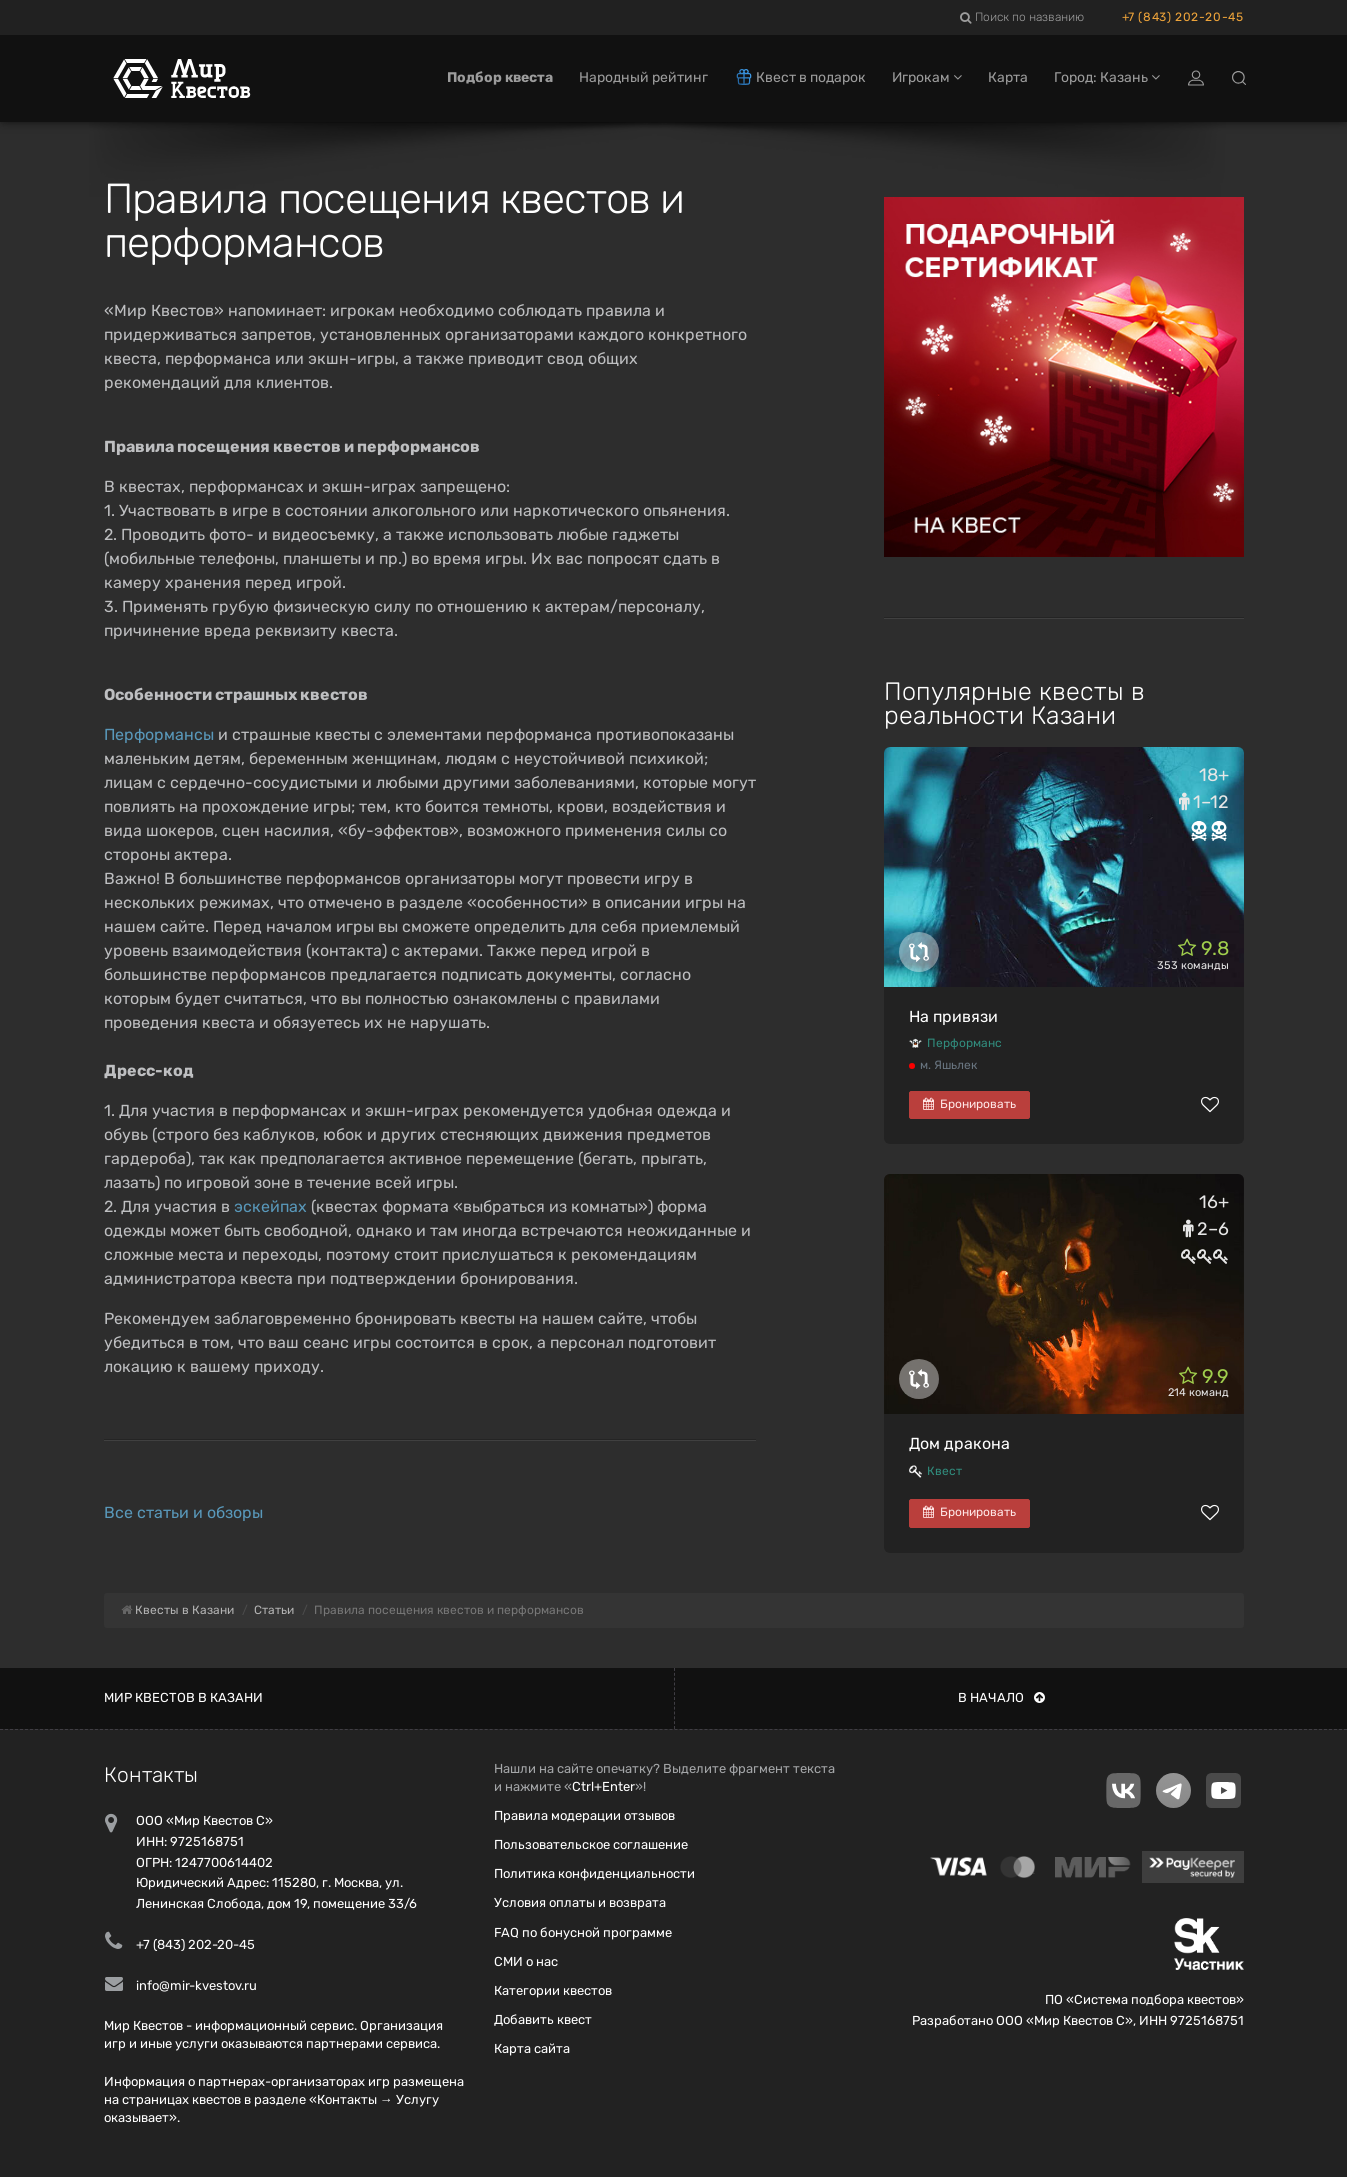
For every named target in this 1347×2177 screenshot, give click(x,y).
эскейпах (270, 1206)
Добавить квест (543, 2019)
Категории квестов (553, 1990)
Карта (1008, 77)
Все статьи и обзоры (183, 1512)
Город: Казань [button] (1107, 77)
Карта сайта (532, 2048)
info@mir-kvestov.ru (196, 1985)
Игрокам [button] (927, 77)
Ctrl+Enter (603, 1786)
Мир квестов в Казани (183, 1697)
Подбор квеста (500, 77)
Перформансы (159, 734)
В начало (1001, 1697)
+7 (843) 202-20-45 (1183, 17)
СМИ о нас (526, 1961)
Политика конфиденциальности (594, 1873)
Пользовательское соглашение (591, 1844)
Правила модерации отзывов (584, 1815)
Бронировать (969, 1104)
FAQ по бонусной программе (583, 1932)
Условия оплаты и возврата (580, 1902)
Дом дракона (959, 1443)
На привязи (953, 1016)
